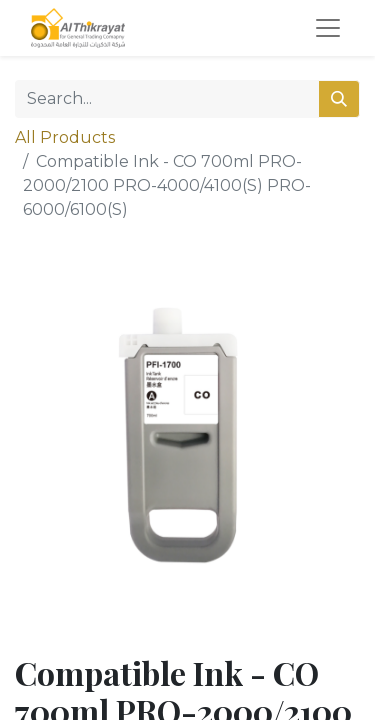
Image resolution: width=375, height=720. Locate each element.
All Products (65, 137)
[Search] (339, 99)
